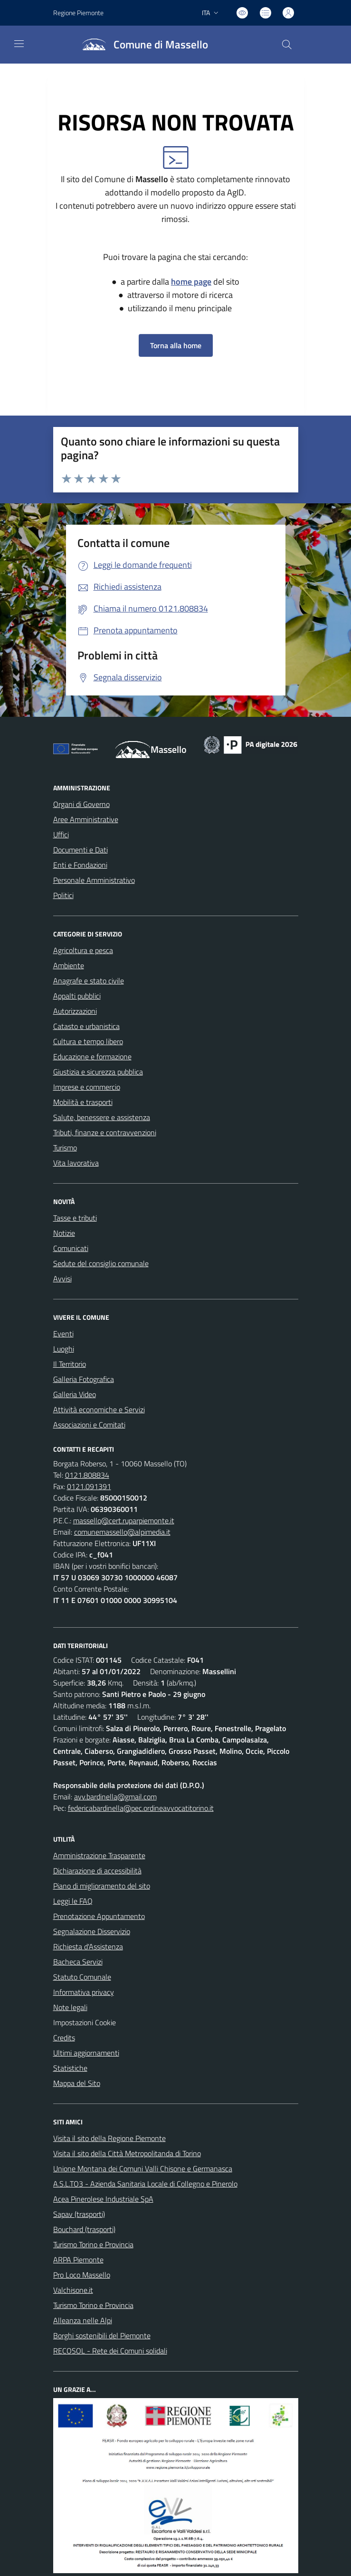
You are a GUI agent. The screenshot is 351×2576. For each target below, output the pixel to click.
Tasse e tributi (75, 1217)
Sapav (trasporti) (79, 2214)
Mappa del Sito (76, 2083)
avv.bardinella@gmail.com (115, 1796)
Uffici (61, 834)
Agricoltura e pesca (83, 950)
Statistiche (70, 2068)
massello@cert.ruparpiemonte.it (123, 1520)
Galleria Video (74, 1394)
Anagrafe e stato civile (88, 980)
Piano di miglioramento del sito (101, 1885)
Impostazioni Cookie (84, 2022)
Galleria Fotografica (83, 1379)
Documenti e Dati (80, 849)
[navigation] (19, 43)
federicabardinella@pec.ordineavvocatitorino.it (141, 1808)
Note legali (70, 2007)
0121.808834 (87, 1475)
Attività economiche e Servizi (99, 1409)
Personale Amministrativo (94, 880)
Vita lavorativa (76, 1162)
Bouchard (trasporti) (84, 2229)
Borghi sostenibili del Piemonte (102, 2335)
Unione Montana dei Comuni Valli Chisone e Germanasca (142, 2168)
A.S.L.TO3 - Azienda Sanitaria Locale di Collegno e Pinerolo (145, 2183)
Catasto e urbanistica (86, 1026)
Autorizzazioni (75, 1011)
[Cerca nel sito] (286, 44)
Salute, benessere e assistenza (101, 1117)
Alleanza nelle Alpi (82, 2320)
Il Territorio (69, 1364)
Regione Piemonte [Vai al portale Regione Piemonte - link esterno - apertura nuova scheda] (78, 13)
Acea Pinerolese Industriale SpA (103, 2199)
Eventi (63, 1333)
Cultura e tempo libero (88, 1041)
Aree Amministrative (85, 819)
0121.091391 (89, 1486)
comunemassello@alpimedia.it (122, 1532)
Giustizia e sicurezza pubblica (98, 1071)
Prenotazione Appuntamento (99, 1916)
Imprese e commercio (86, 1087)
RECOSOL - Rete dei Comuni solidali (110, 2350)
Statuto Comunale (82, 1977)
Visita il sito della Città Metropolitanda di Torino (127, 2153)
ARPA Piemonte (78, 2259)
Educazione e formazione (92, 1056)
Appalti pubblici (77, 995)
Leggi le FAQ (73, 1901)
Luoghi (63, 1348)
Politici (63, 895)
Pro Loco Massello (81, 2274)
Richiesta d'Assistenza (88, 1946)
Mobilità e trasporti (83, 1102)
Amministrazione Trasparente (99, 1855)
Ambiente (68, 965)
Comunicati (70, 1248)
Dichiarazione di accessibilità (97, 1870)
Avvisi (62, 1278)
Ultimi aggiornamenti (86, 2052)
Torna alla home (175, 345)
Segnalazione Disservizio (91, 1931)
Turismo (65, 1147)
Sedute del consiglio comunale (101, 1263)
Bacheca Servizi (78, 1961)
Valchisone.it (73, 2290)
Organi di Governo (81, 804)
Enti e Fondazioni (80, 865)
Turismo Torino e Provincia (93, 2244)
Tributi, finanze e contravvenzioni (104, 1132)
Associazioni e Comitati (89, 1424)
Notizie (64, 1233)
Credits (64, 2037)
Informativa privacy (83, 1992)
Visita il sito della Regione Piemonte (109, 2138)
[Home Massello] (141, 44)
